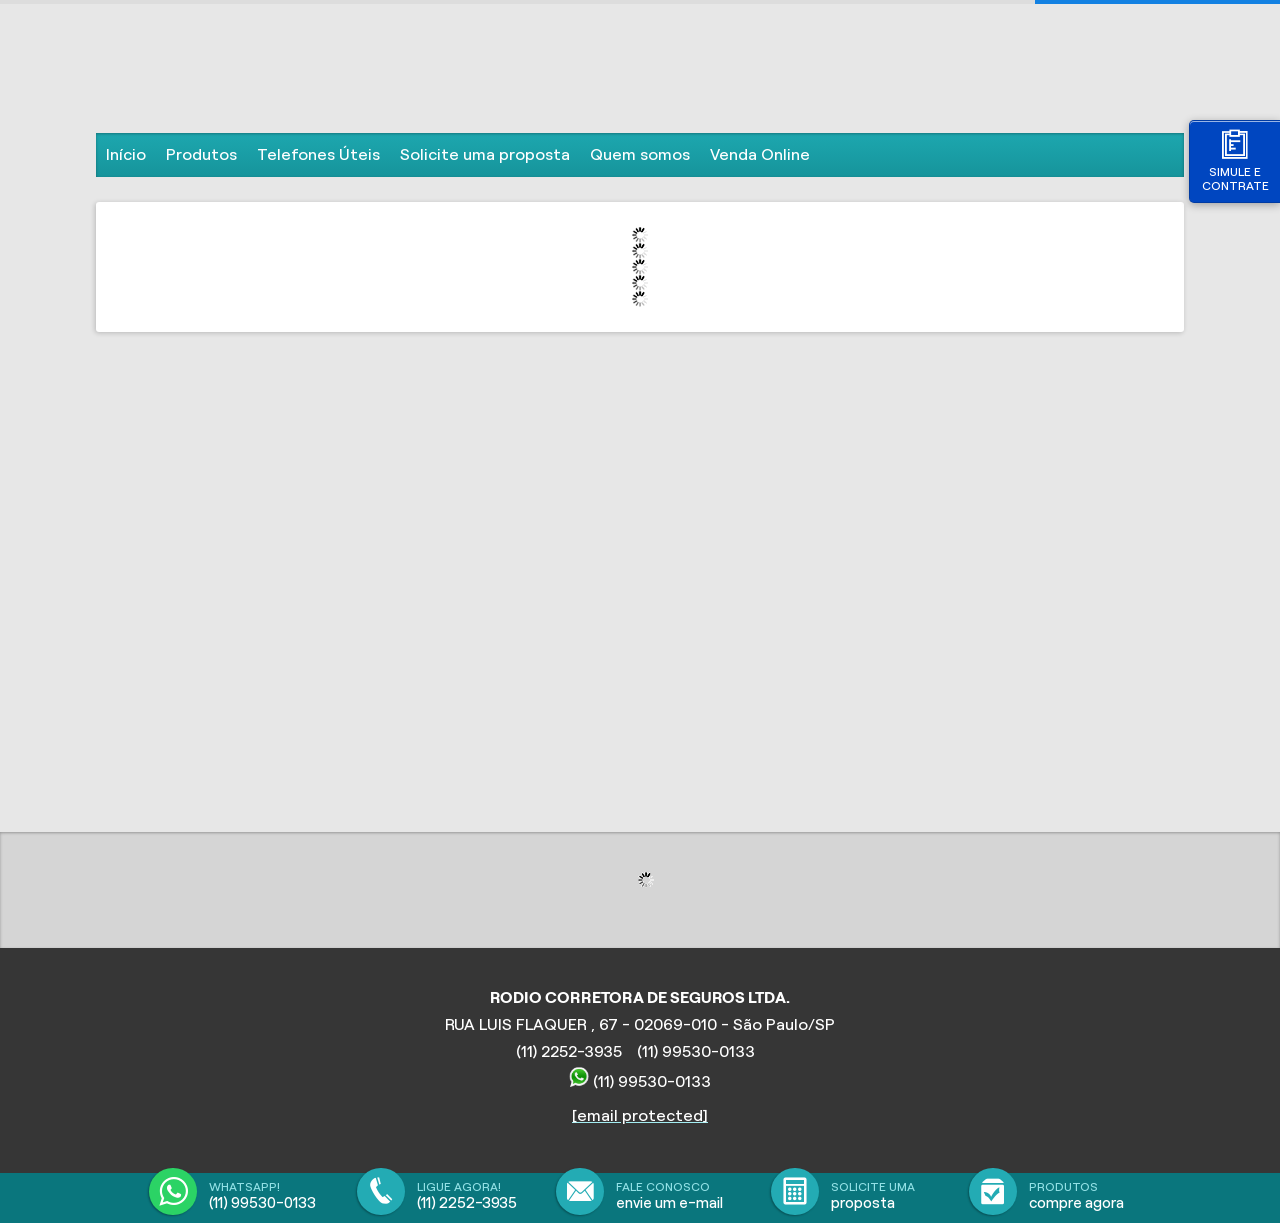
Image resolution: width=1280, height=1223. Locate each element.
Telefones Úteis (318, 154)
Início (126, 154)
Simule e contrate (1235, 160)
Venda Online (760, 154)
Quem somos (640, 154)
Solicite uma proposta (485, 154)
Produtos (201, 154)
